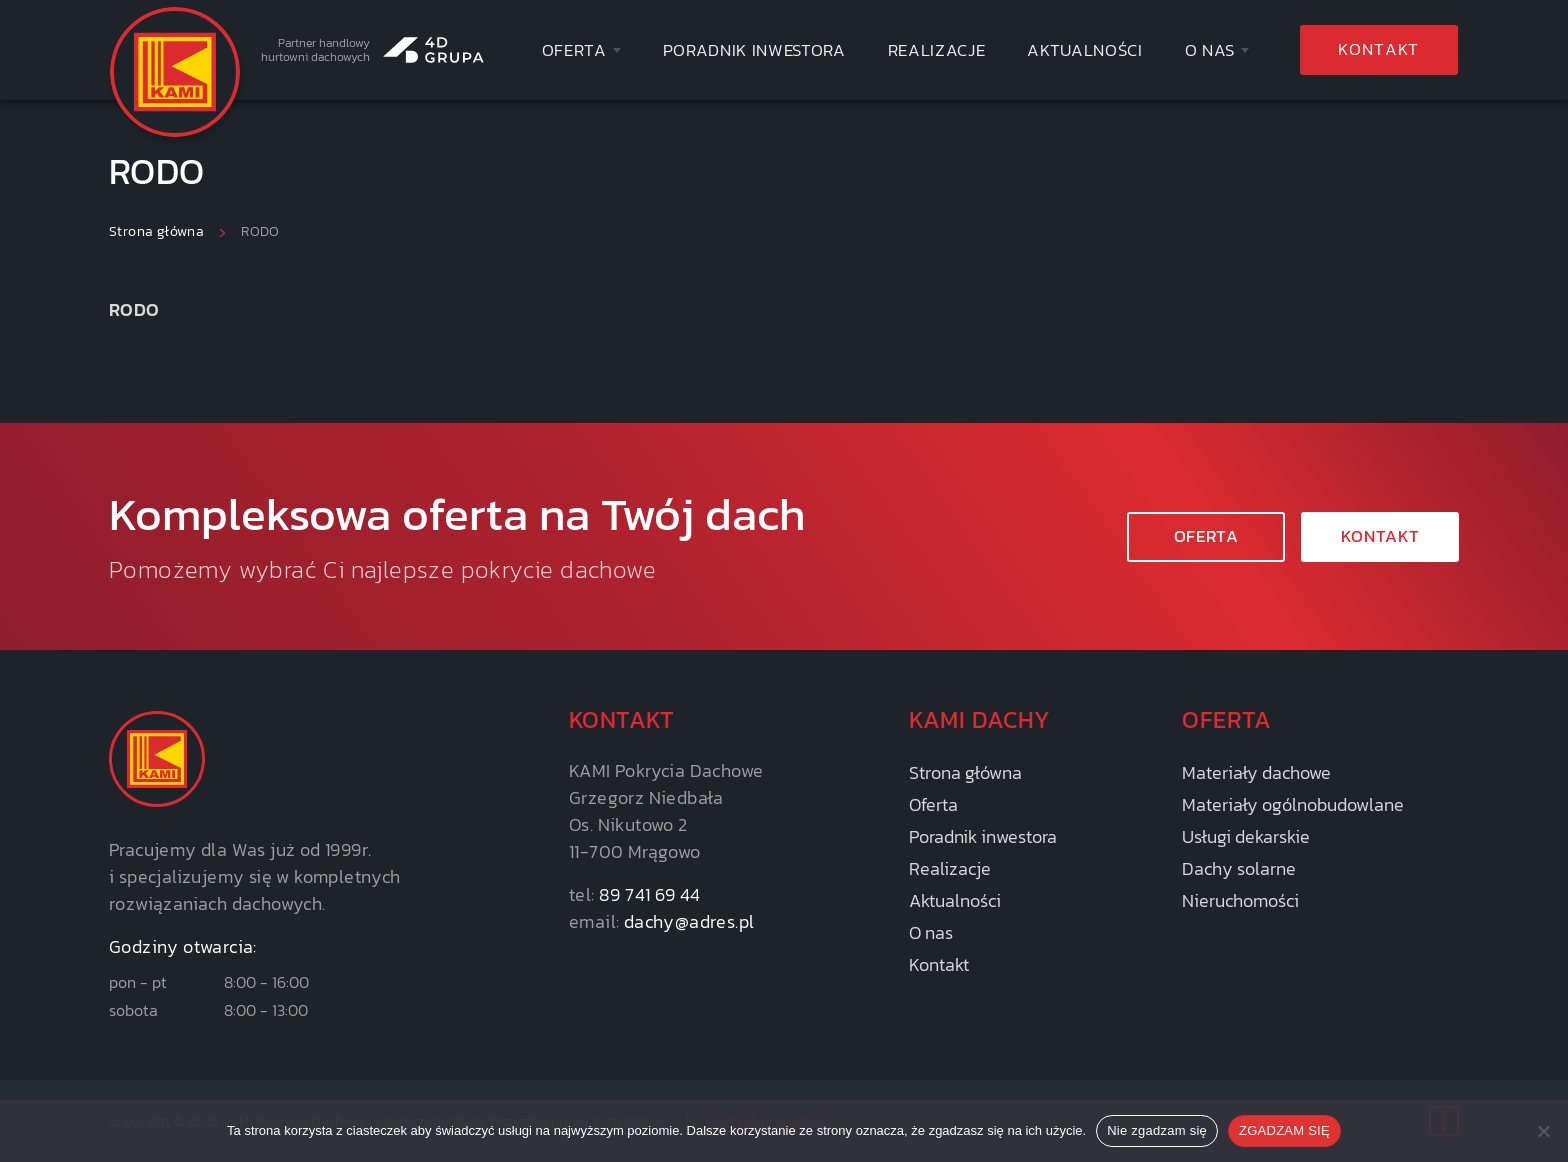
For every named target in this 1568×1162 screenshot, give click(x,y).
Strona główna (965, 772)
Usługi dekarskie (1246, 836)
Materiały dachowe (1256, 772)
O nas (1210, 50)
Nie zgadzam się (1157, 1130)
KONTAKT (1380, 536)
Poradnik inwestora (754, 50)
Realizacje (937, 50)
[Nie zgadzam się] (1543, 1131)
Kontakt (1378, 49)
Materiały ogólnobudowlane (1293, 804)
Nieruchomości (1240, 900)
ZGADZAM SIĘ (1284, 1130)
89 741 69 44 (650, 894)
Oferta (574, 50)
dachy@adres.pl (689, 921)
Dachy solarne (1239, 868)
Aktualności (1084, 50)
